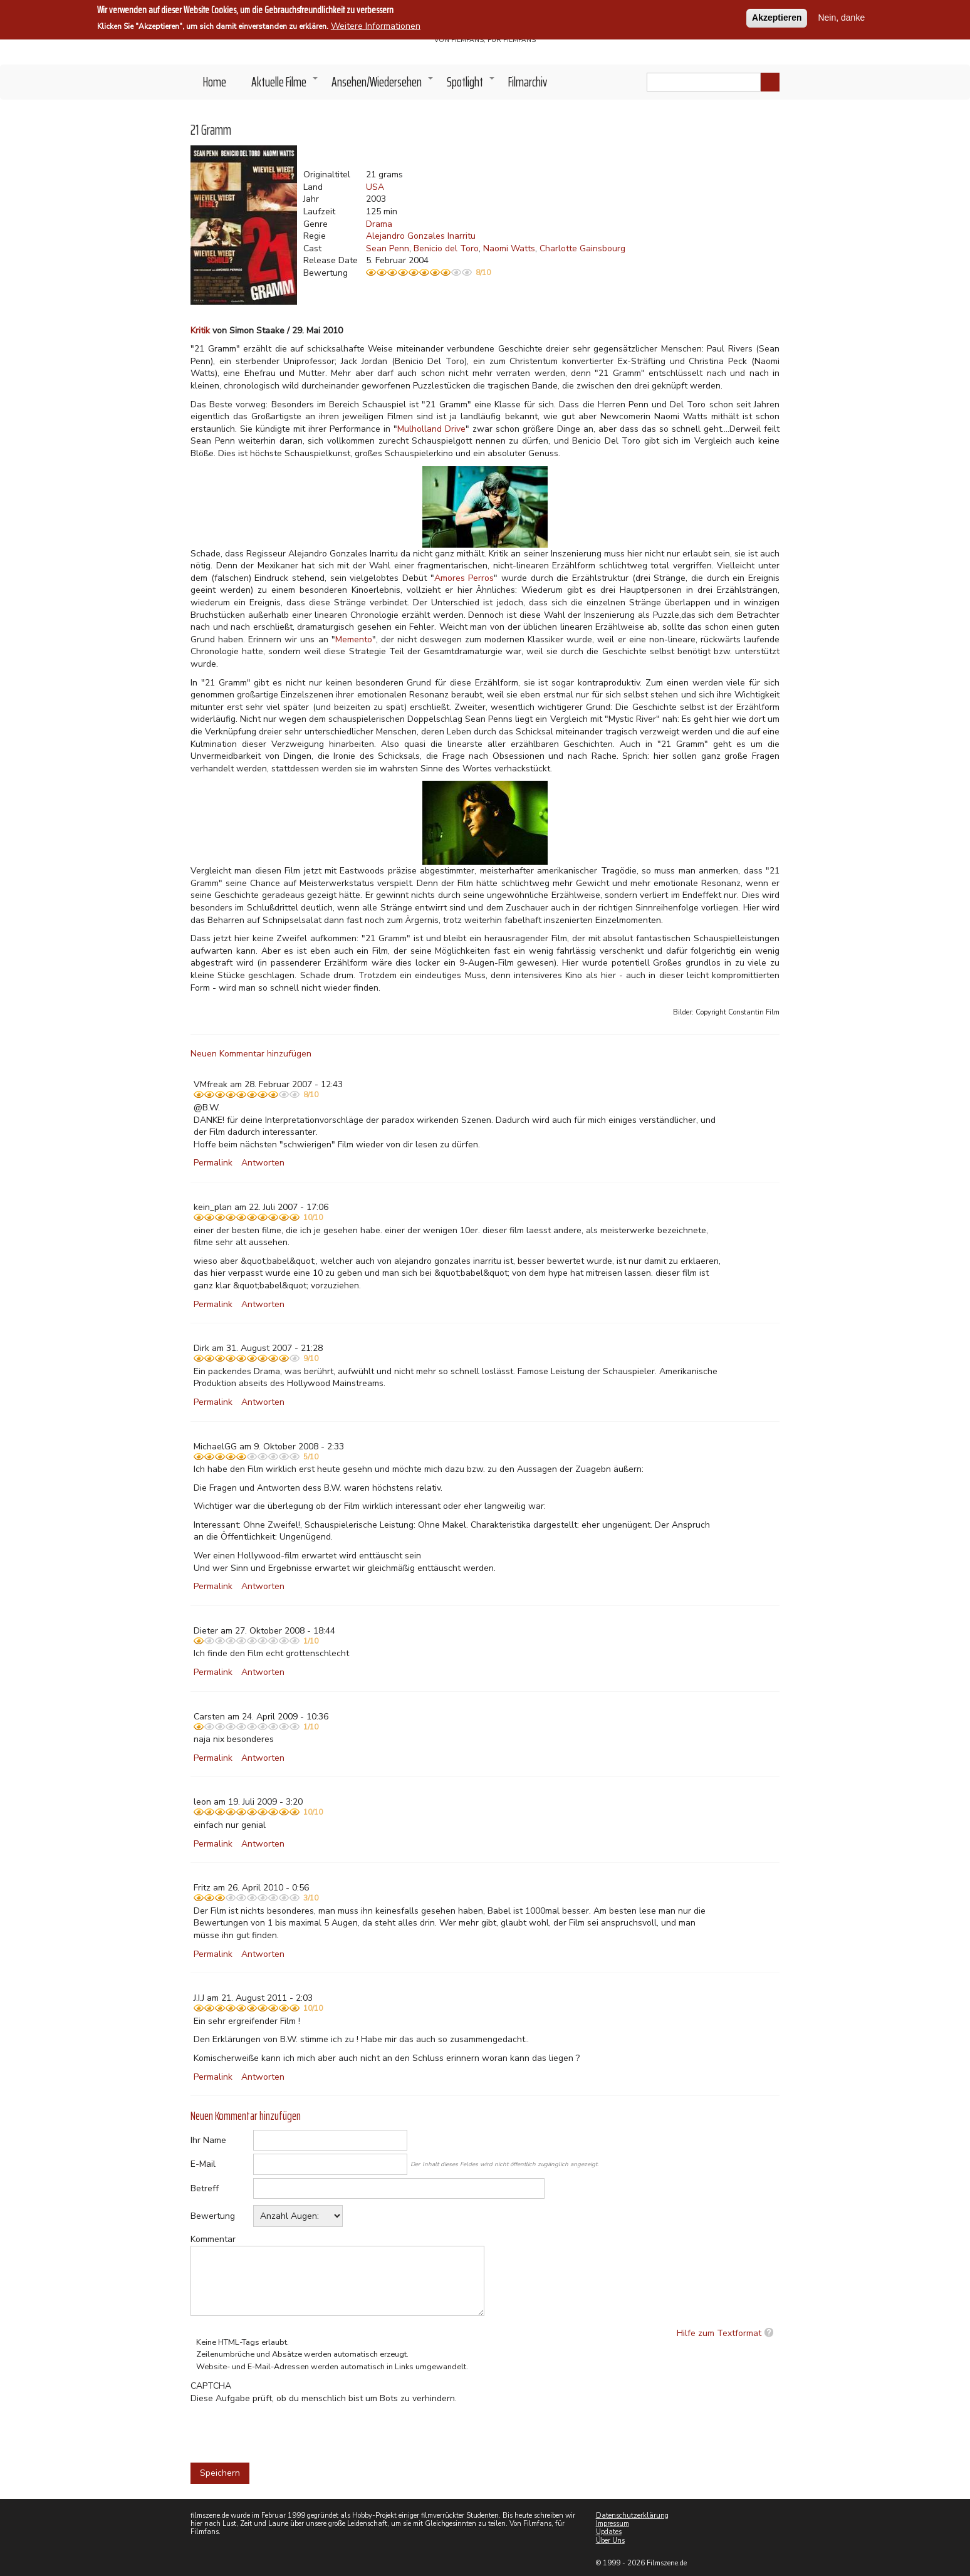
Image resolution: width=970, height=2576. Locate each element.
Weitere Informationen (375, 26)
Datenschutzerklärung (632, 2515)
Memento (353, 639)
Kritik (200, 330)
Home (214, 81)
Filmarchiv (527, 81)
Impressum (612, 2523)
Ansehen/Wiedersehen (382, 85)
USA (375, 187)
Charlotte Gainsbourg (582, 248)
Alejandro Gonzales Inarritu (421, 236)
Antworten (262, 1163)
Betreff (204, 2188)
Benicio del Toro (446, 248)
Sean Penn (387, 248)
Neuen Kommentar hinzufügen (250, 1054)
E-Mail (203, 2164)
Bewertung (212, 2216)
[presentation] (285, 2429)
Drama (379, 224)
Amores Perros (464, 578)
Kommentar (213, 2239)
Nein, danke (841, 18)
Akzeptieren (776, 18)
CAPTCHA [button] (210, 2386)
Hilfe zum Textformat (719, 2333)
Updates (609, 2532)
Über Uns (610, 2540)
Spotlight (471, 85)
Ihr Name (208, 2140)
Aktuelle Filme (285, 85)
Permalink (213, 1163)
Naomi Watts (509, 248)
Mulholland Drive (431, 429)
